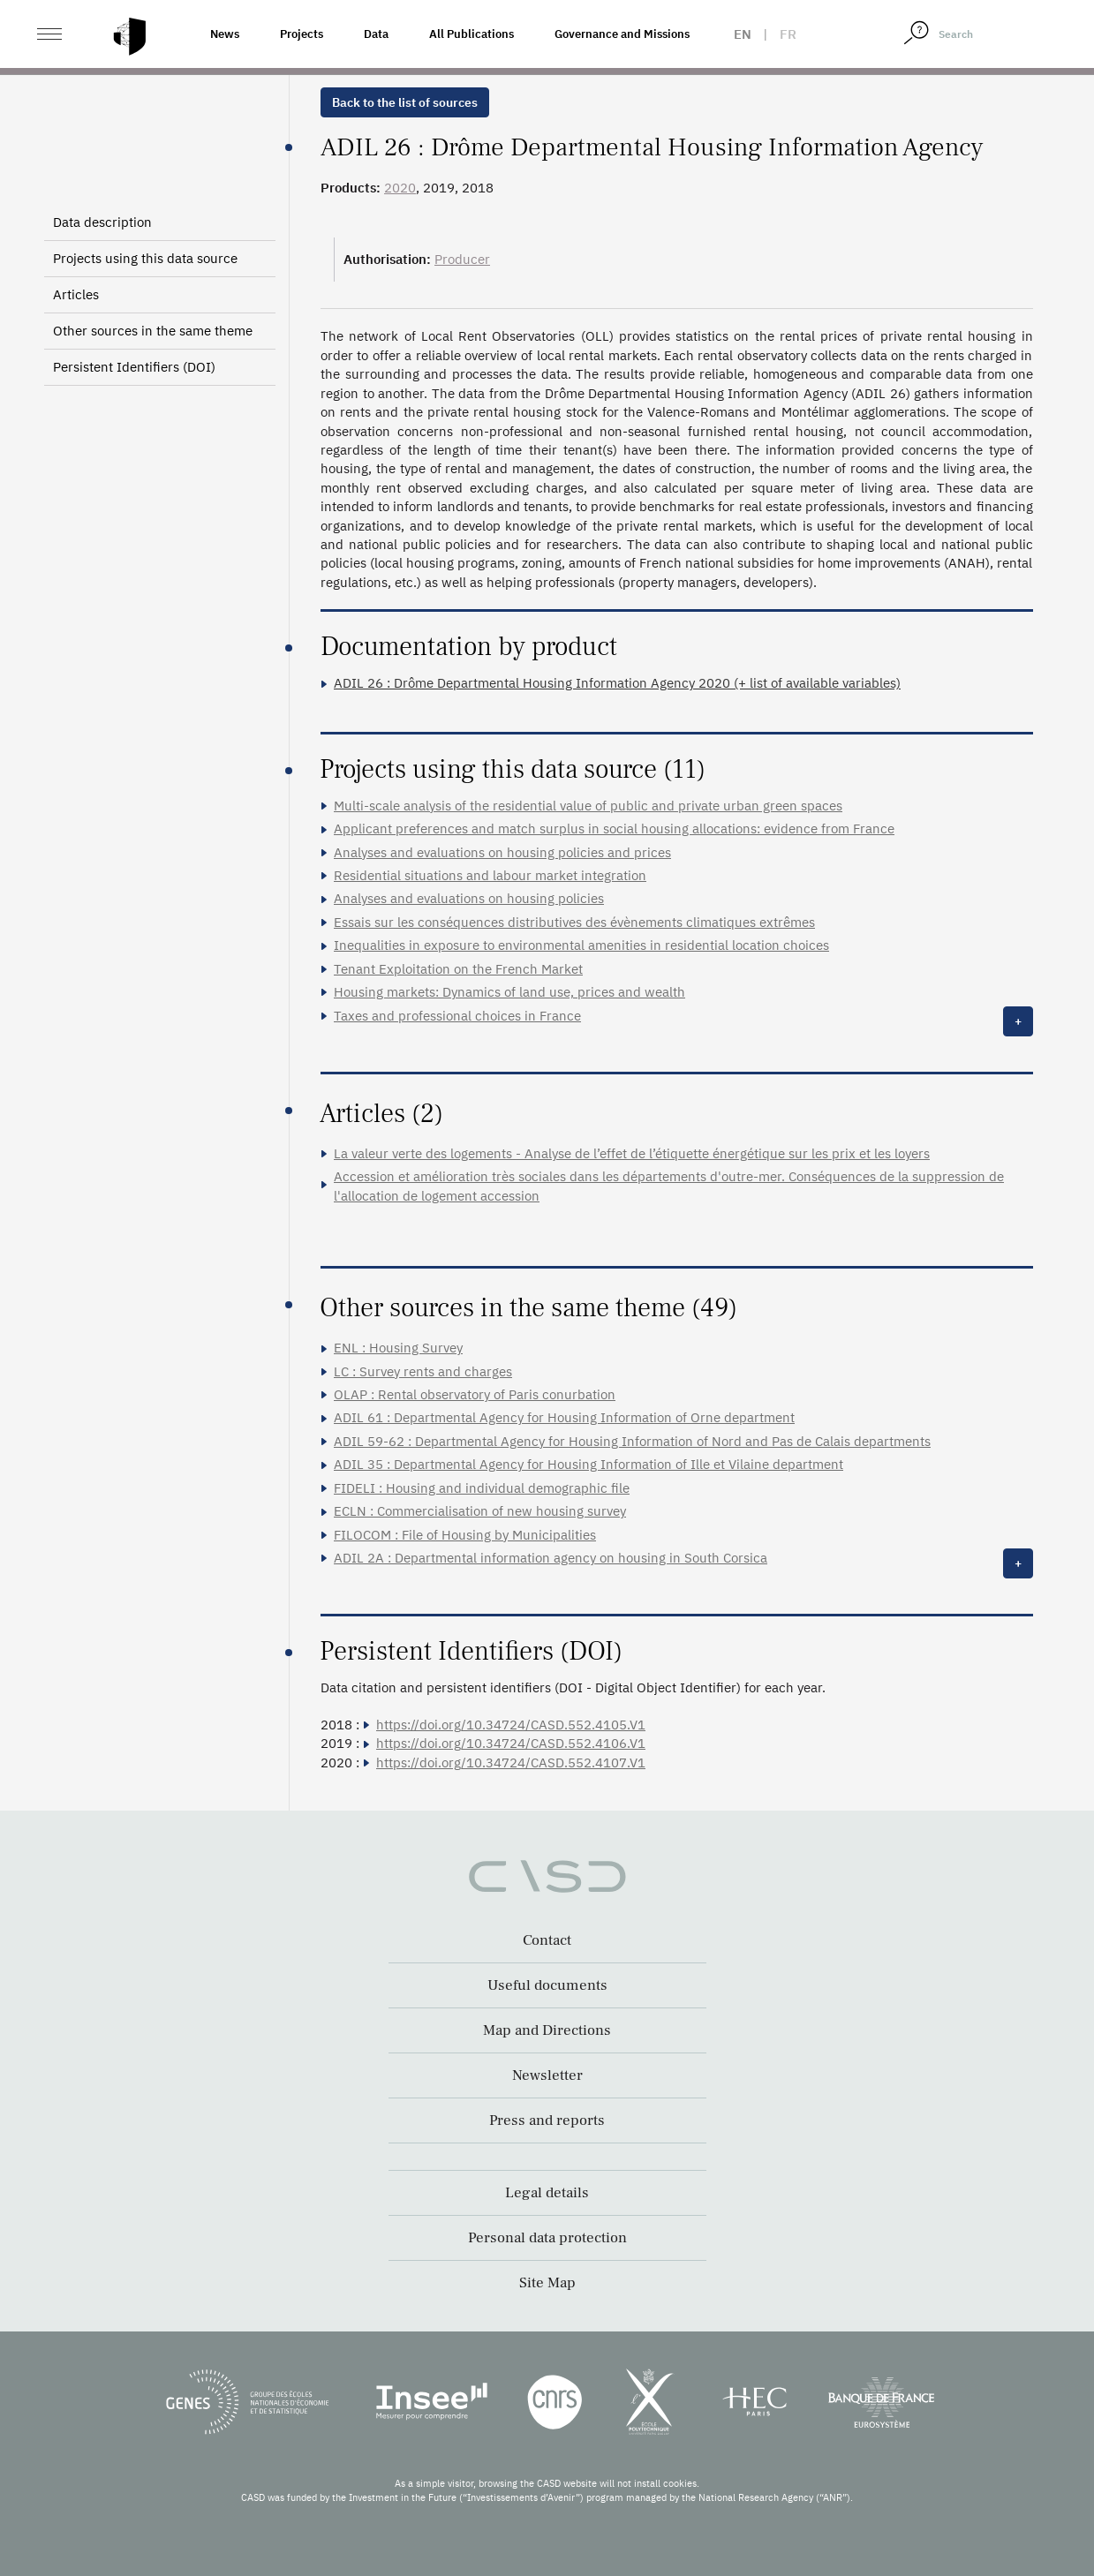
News (224, 34)
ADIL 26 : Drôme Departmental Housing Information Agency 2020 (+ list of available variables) (617, 682)
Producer (462, 259)
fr (788, 34)
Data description (102, 222)
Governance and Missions (622, 34)
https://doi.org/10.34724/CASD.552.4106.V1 (510, 1743)
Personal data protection (547, 2238)
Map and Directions (547, 2030)
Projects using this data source (145, 258)
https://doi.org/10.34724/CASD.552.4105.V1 (510, 1724)
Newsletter (547, 2075)
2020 (400, 187)
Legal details (547, 2193)
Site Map (547, 2283)
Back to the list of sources (405, 102)
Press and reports (547, 2120)
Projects (301, 34)
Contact (547, 1940)
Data (376, 34)
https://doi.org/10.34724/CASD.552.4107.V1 (510, 1762)
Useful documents (547, 1985)
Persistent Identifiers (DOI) (134, 366)
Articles (76, 294)
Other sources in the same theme (153, 330)
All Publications (471, 34)
